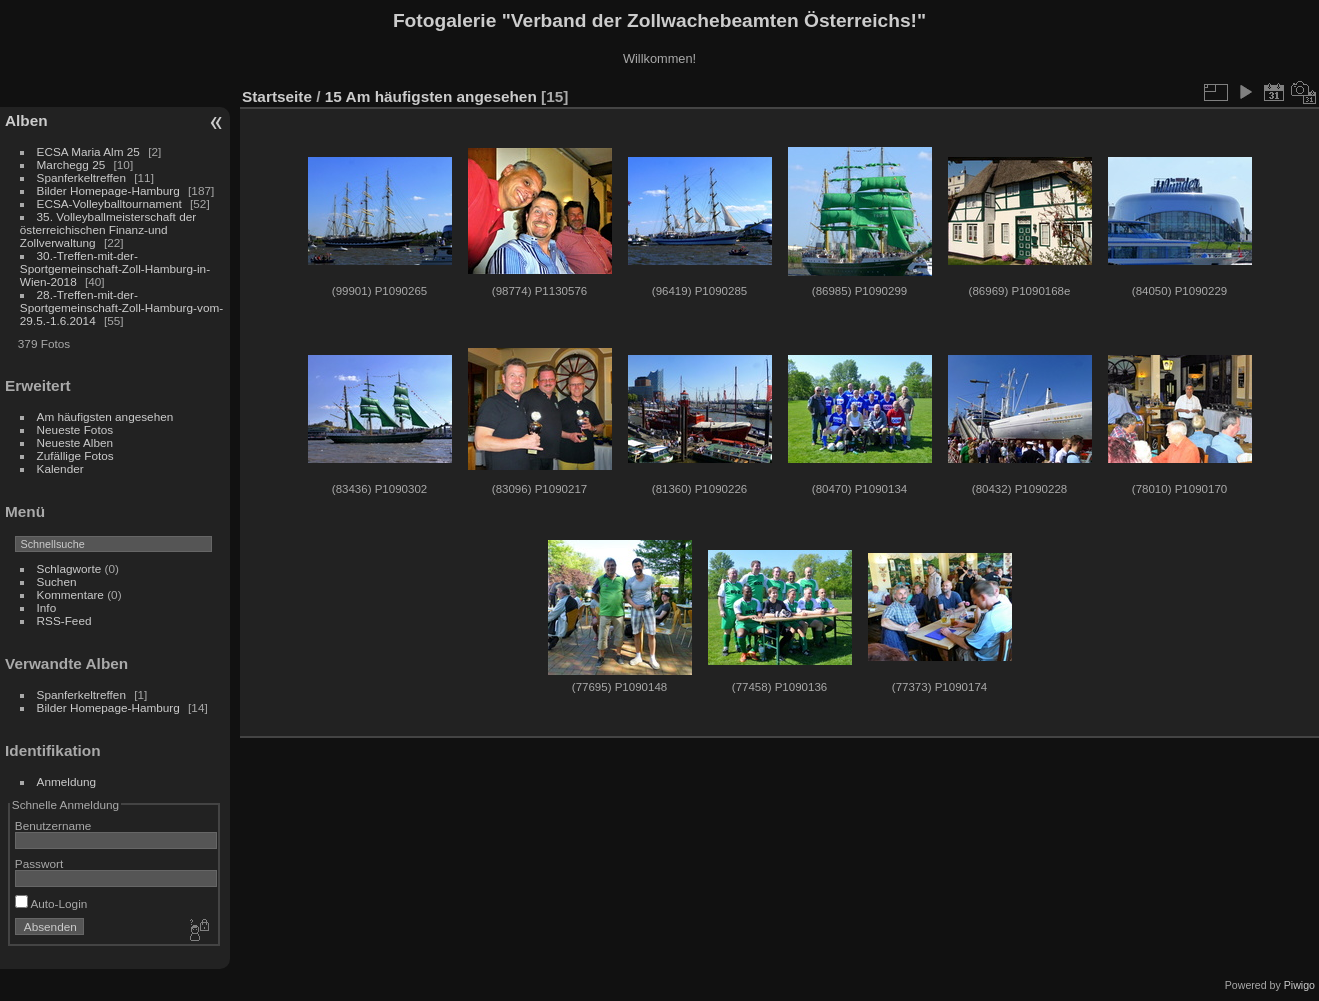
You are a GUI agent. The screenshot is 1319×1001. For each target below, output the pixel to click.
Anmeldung (67, 781)
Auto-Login (51, 903)
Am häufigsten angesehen (105, 416)
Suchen (57, 581)
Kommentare (70, 594)
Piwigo (1299, 985)
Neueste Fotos (75, 429)
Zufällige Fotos (75, 455)
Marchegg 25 (71, 164)
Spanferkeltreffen (81, 177)
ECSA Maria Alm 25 (88, 151)
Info (47, 607)
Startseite (277, 96)
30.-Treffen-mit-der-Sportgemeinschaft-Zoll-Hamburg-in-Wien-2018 (115, 268)
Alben (26, 120)
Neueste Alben (75, 442)
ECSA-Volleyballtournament (109, 203)
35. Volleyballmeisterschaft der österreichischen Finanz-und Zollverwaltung (108, 229)
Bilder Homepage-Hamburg (108, 190)
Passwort (39, 863)
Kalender (60, 468)
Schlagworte (69, 568)
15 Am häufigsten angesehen (431, 96)
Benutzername (53, 825)
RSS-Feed (64, 620)
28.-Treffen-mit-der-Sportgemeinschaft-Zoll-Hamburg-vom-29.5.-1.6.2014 (121, 307)
